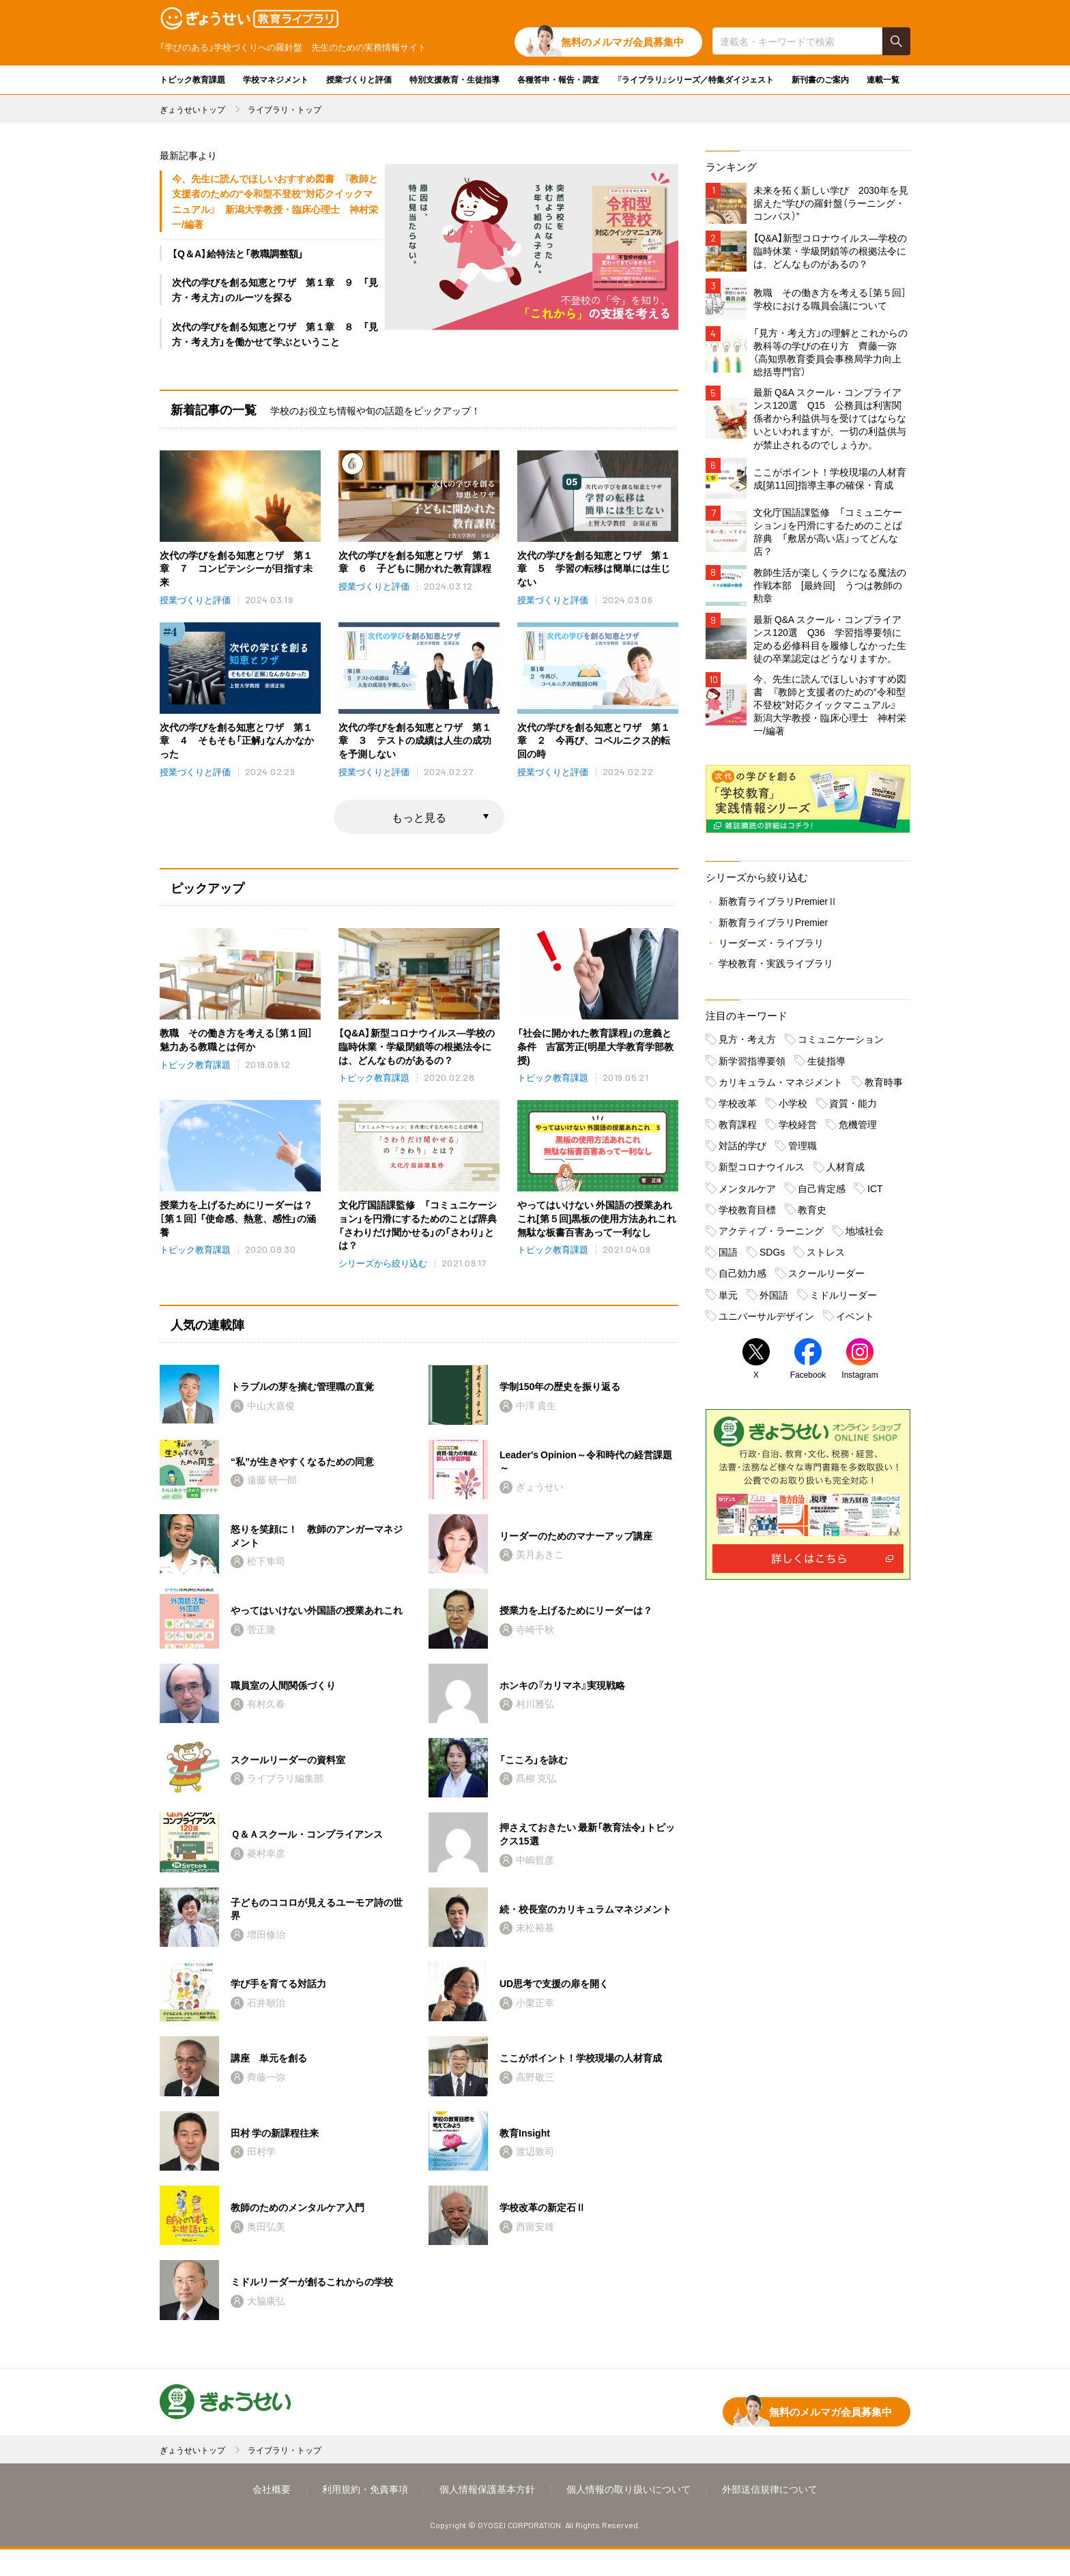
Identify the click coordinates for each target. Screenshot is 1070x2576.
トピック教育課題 (192, 79)
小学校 (793, 1108)
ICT (875, 1193)
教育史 (812, 1214)
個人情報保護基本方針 (487, 2515)
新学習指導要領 (752, 1066)
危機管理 (858, 1129)
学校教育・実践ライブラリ (776, 968)
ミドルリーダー (843, 1300)
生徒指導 (826, 1066)
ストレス (826, 1257)
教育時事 (884, 1087)
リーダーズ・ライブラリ (771, 948)
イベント (855, 1321)
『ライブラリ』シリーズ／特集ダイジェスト (695, 79)
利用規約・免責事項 (365, 2515)
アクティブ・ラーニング (771, 1236)
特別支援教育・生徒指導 (454, 79)
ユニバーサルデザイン (766, 1321)
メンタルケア (747, 1193)
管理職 (802, 1151)
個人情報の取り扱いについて (628, 2515)
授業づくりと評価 (359, 79)
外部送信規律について (770, 2515)
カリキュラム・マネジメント (781, 1087)
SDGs (772, 1257)
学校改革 (738, 1108)
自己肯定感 (821, 1193)
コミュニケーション (841, 1045)
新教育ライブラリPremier (773, 927)
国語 (728, 1257)
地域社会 (864, 1236)
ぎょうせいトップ (192, 109)
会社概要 (271, 2515)
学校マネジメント (275, 79)
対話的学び (742, 1151)
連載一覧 (883, 79)
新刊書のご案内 (820, 79)
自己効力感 (742, 1279)
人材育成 (845, 1172)
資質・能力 (853, 1108)
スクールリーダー (826, 1279)
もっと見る (419, 818)
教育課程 (738, 1129)
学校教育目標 (747, 1214)
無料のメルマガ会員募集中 (622, 41)
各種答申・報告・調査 (558, 79)
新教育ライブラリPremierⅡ (778, 907)
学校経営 (798, 1129)
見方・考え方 (747, 1045)
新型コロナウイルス (762, 1172)
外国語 (774, 1300)
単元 (728, 1300)
